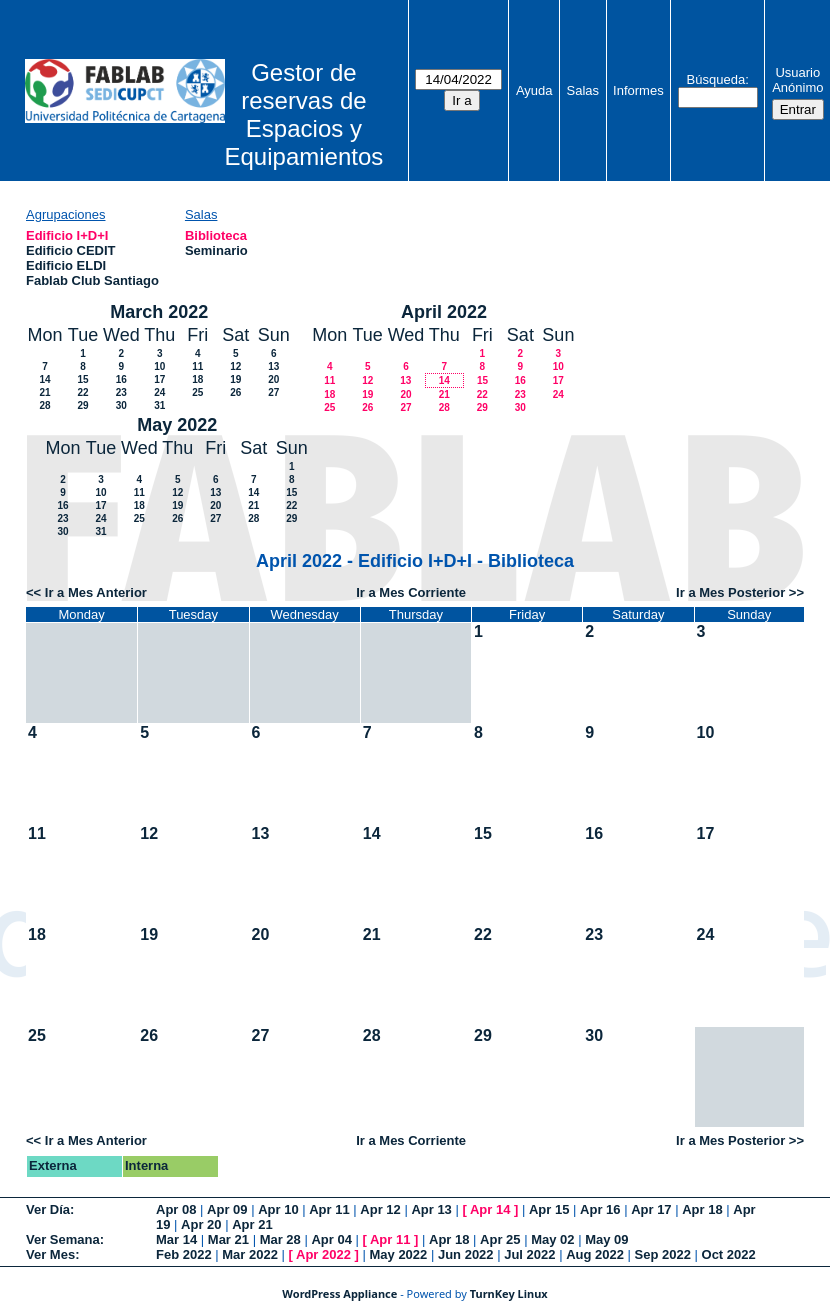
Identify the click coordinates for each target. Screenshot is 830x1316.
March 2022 (159, 312)
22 (82, 392)
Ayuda (534, 90)
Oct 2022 (729, 1254)
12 (235, 366)
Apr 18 (702, 1209)
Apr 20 (201, 1224)
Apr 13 (431, 1209)
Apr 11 (329, 1209)
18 (197, 379)
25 (197, 392)
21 (44, 392)
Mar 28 (280, 1239)
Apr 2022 (323, 1254)
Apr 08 (176, 1209)
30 (121, 405)
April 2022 (444, 312)
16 (121, 379)
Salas (583, 90)
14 (44, 379)
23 (121, 392)
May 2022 (177, 425)
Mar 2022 (250, 1254)
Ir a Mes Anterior (96, 592)
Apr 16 (600, 1209)
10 (159, 366)
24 (159, 392)
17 (159, 379)
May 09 (606, 1239)
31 (159, 405)
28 (44, 405)
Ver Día (48, 1209)
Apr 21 (252, 1224)
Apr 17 (651, 1209)
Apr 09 (227, 1209)
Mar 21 (228, 1239)
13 (273, 366)
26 (235, 392)
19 (235, 379)
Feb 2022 (184, 1254)
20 (273, 379)
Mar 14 (176, 1239)
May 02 (552, 1239)
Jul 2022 (529, 1254)
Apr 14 (490, 1209)
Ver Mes (50, 1254)
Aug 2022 (595, 1254)
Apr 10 (278, 1209)
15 (82, 379)
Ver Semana (63, 1239)
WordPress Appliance (339, 1293)
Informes (638, 90)
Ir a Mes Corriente (411, 592)
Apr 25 (500, 1239)
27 (273, 392)
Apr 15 (549, 1209)
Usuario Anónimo (797, 80)
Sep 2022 (663, 1254)
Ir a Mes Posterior (730, 592)
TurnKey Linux (509, 1293)
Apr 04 (331, 1239)
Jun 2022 (466, 1254)
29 (82, 405)
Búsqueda (716, 79)
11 (197, 366)
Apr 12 (380, 1209)
